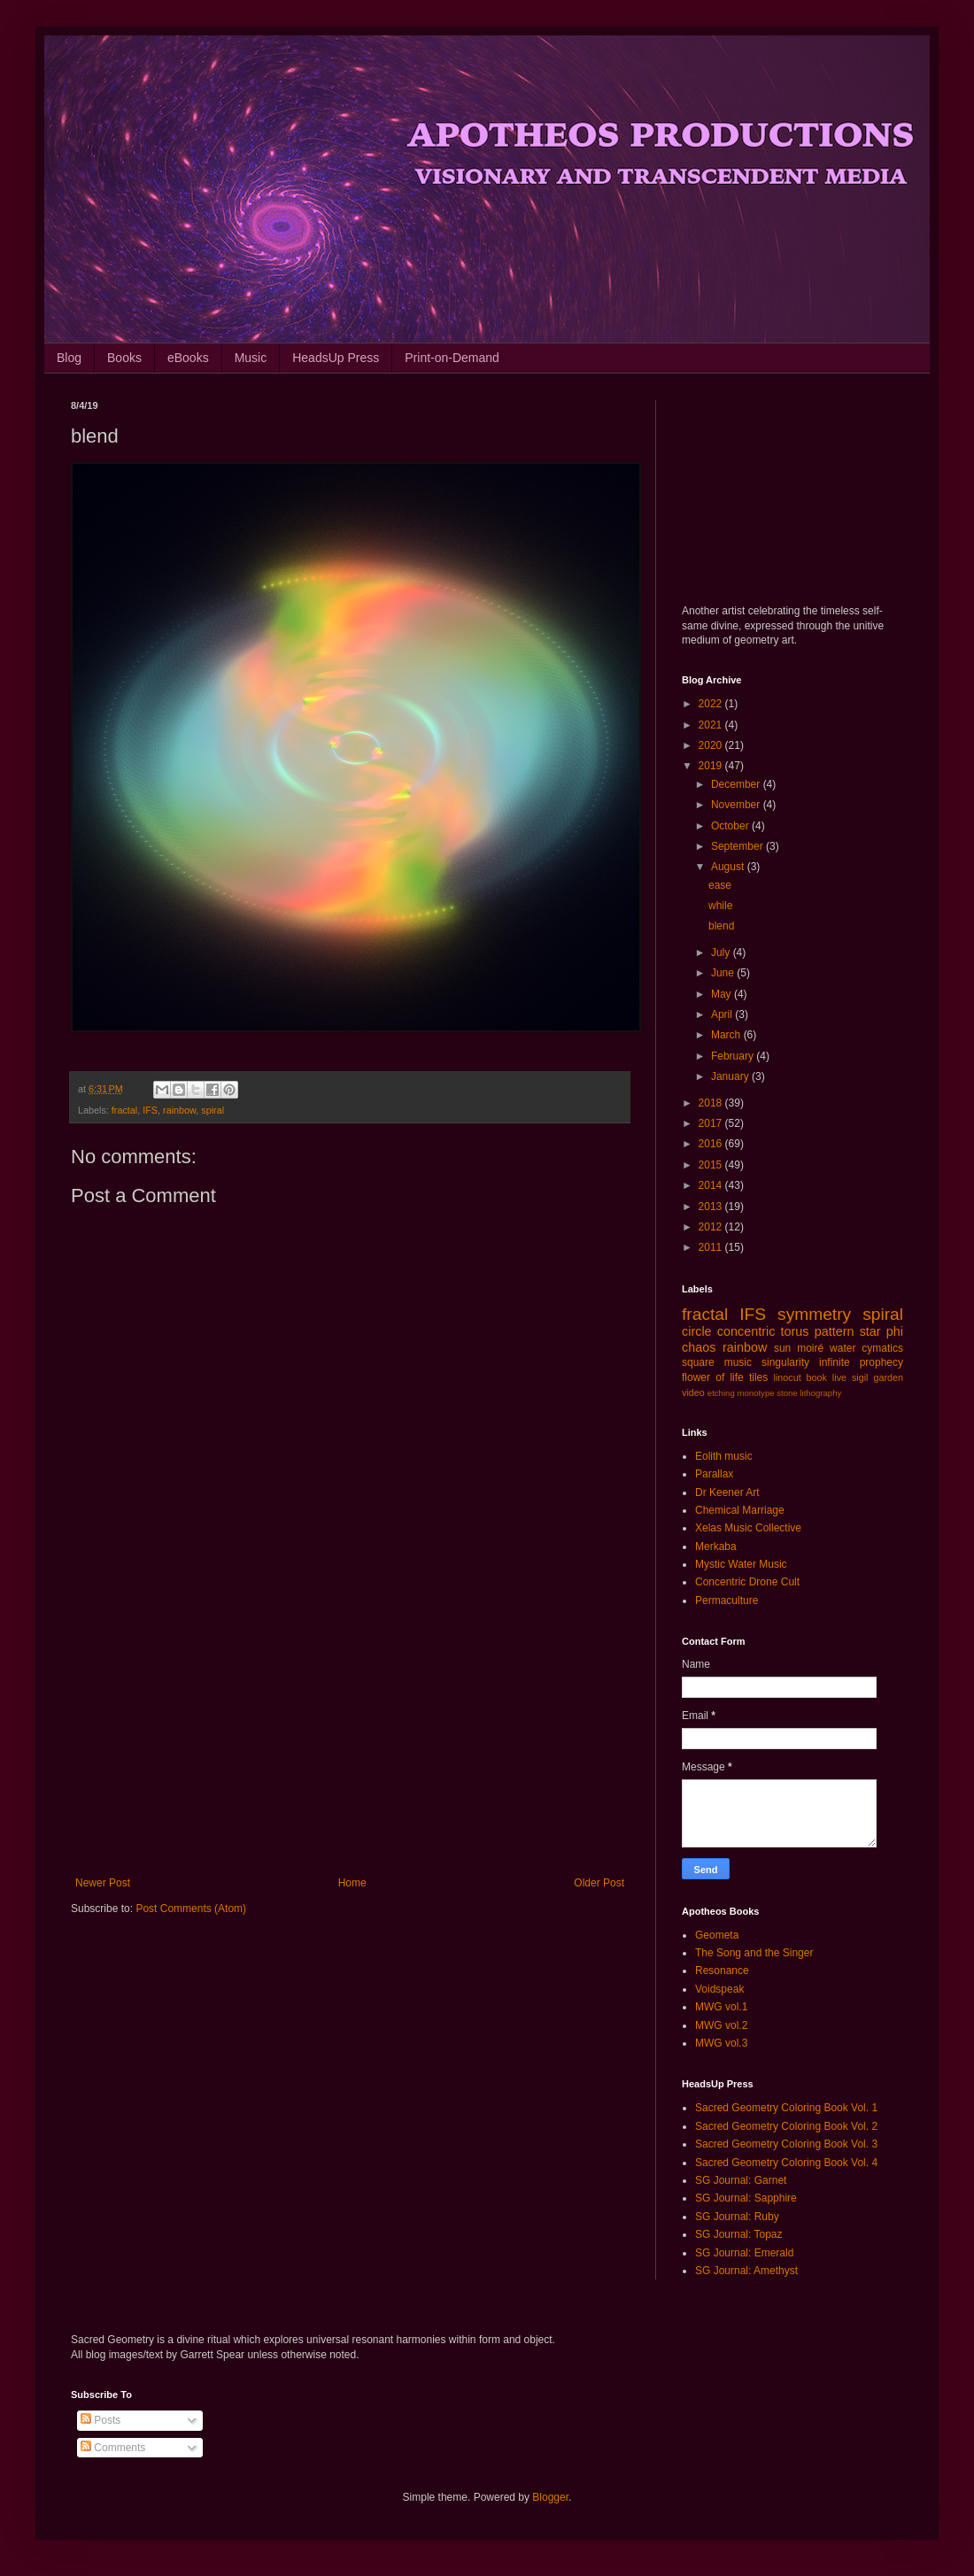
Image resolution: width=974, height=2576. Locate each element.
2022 (712, 704)
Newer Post (102, 1883)
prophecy (881, 1362)
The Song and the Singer (754, 1953)
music (738, 1362)
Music (251, 358)
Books (124, 358)
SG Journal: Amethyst (746, 2270)
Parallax (714, 1474)
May (722, 994)
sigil (860, 1377)
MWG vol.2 (721, 2025)
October (731, 826)
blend (721, 926)
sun (782, 1348)
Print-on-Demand (452, 358)
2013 (712, 1206)
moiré (810, 1348)
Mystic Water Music (741, 1564)
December (737, 784)
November (737, 804)
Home (352, 1883)
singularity (785, 1362)
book (817, 1377)
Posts (100, 2420)
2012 (712, 1227)
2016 (712, 1144)
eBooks (188, 358)
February (733, 1056)
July (722, 952)
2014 (712, 1185)
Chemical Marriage (740, 1510)
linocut (787, 1377)
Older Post (599, 1883)
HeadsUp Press (335, 358)
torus (795, 1331)
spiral (212, 1110)
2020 (712, 745)
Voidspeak (719, 1989)
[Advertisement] (350, 1731)
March (727, 1035)
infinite (834, 1362)
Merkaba (716, 1546)
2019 (712, 766)
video (693, 1392)
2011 (712, 1247)
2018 (712, 1103)
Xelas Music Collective (748, 1528)
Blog (69, 358)
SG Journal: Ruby (737, 2216)
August (729, 866)
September (738, 846)
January (731, 1076)
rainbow (179, 1110)
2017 (712, 1123)
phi (894, 1331)
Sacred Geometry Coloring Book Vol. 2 (786, 2126)
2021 (712, 725)
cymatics (882, 1348)
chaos (698, 1347)
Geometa (716, 1935)
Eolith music (724, 1456)
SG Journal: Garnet (740, 2180)
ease (719, 885)
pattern (834, 1331)
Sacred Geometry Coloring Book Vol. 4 (786, 2162)
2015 (712, 1165)
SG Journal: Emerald (744, 2253)
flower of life (713, 1377)
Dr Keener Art (727, 1492)
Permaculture (726, 1600)
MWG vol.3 (721, 2043)
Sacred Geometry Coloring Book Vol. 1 (786, 2108)
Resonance (722, 1970)
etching (721, 1393)
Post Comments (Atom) (190, 1908)
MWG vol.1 (721, 2007)
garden (888, 1377)
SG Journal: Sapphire (746, 2198)
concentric (746, 1331)
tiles (758, 1377)
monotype (755, 1393)
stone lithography (809, 1393)
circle (697, 1331)
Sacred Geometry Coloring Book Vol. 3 (786, 2144)
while (720, 905)
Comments (113, 2447)
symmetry (814, 1314)
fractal (124, 1110)
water (842, 1348)
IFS (150, 1110)
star (870, 1331)
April (723, 1014)
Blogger (550, 2497)
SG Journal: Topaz (739, 2234)
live (839, 1377)
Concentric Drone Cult (747, 1582)
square (698, 1362)
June (724, 973)
